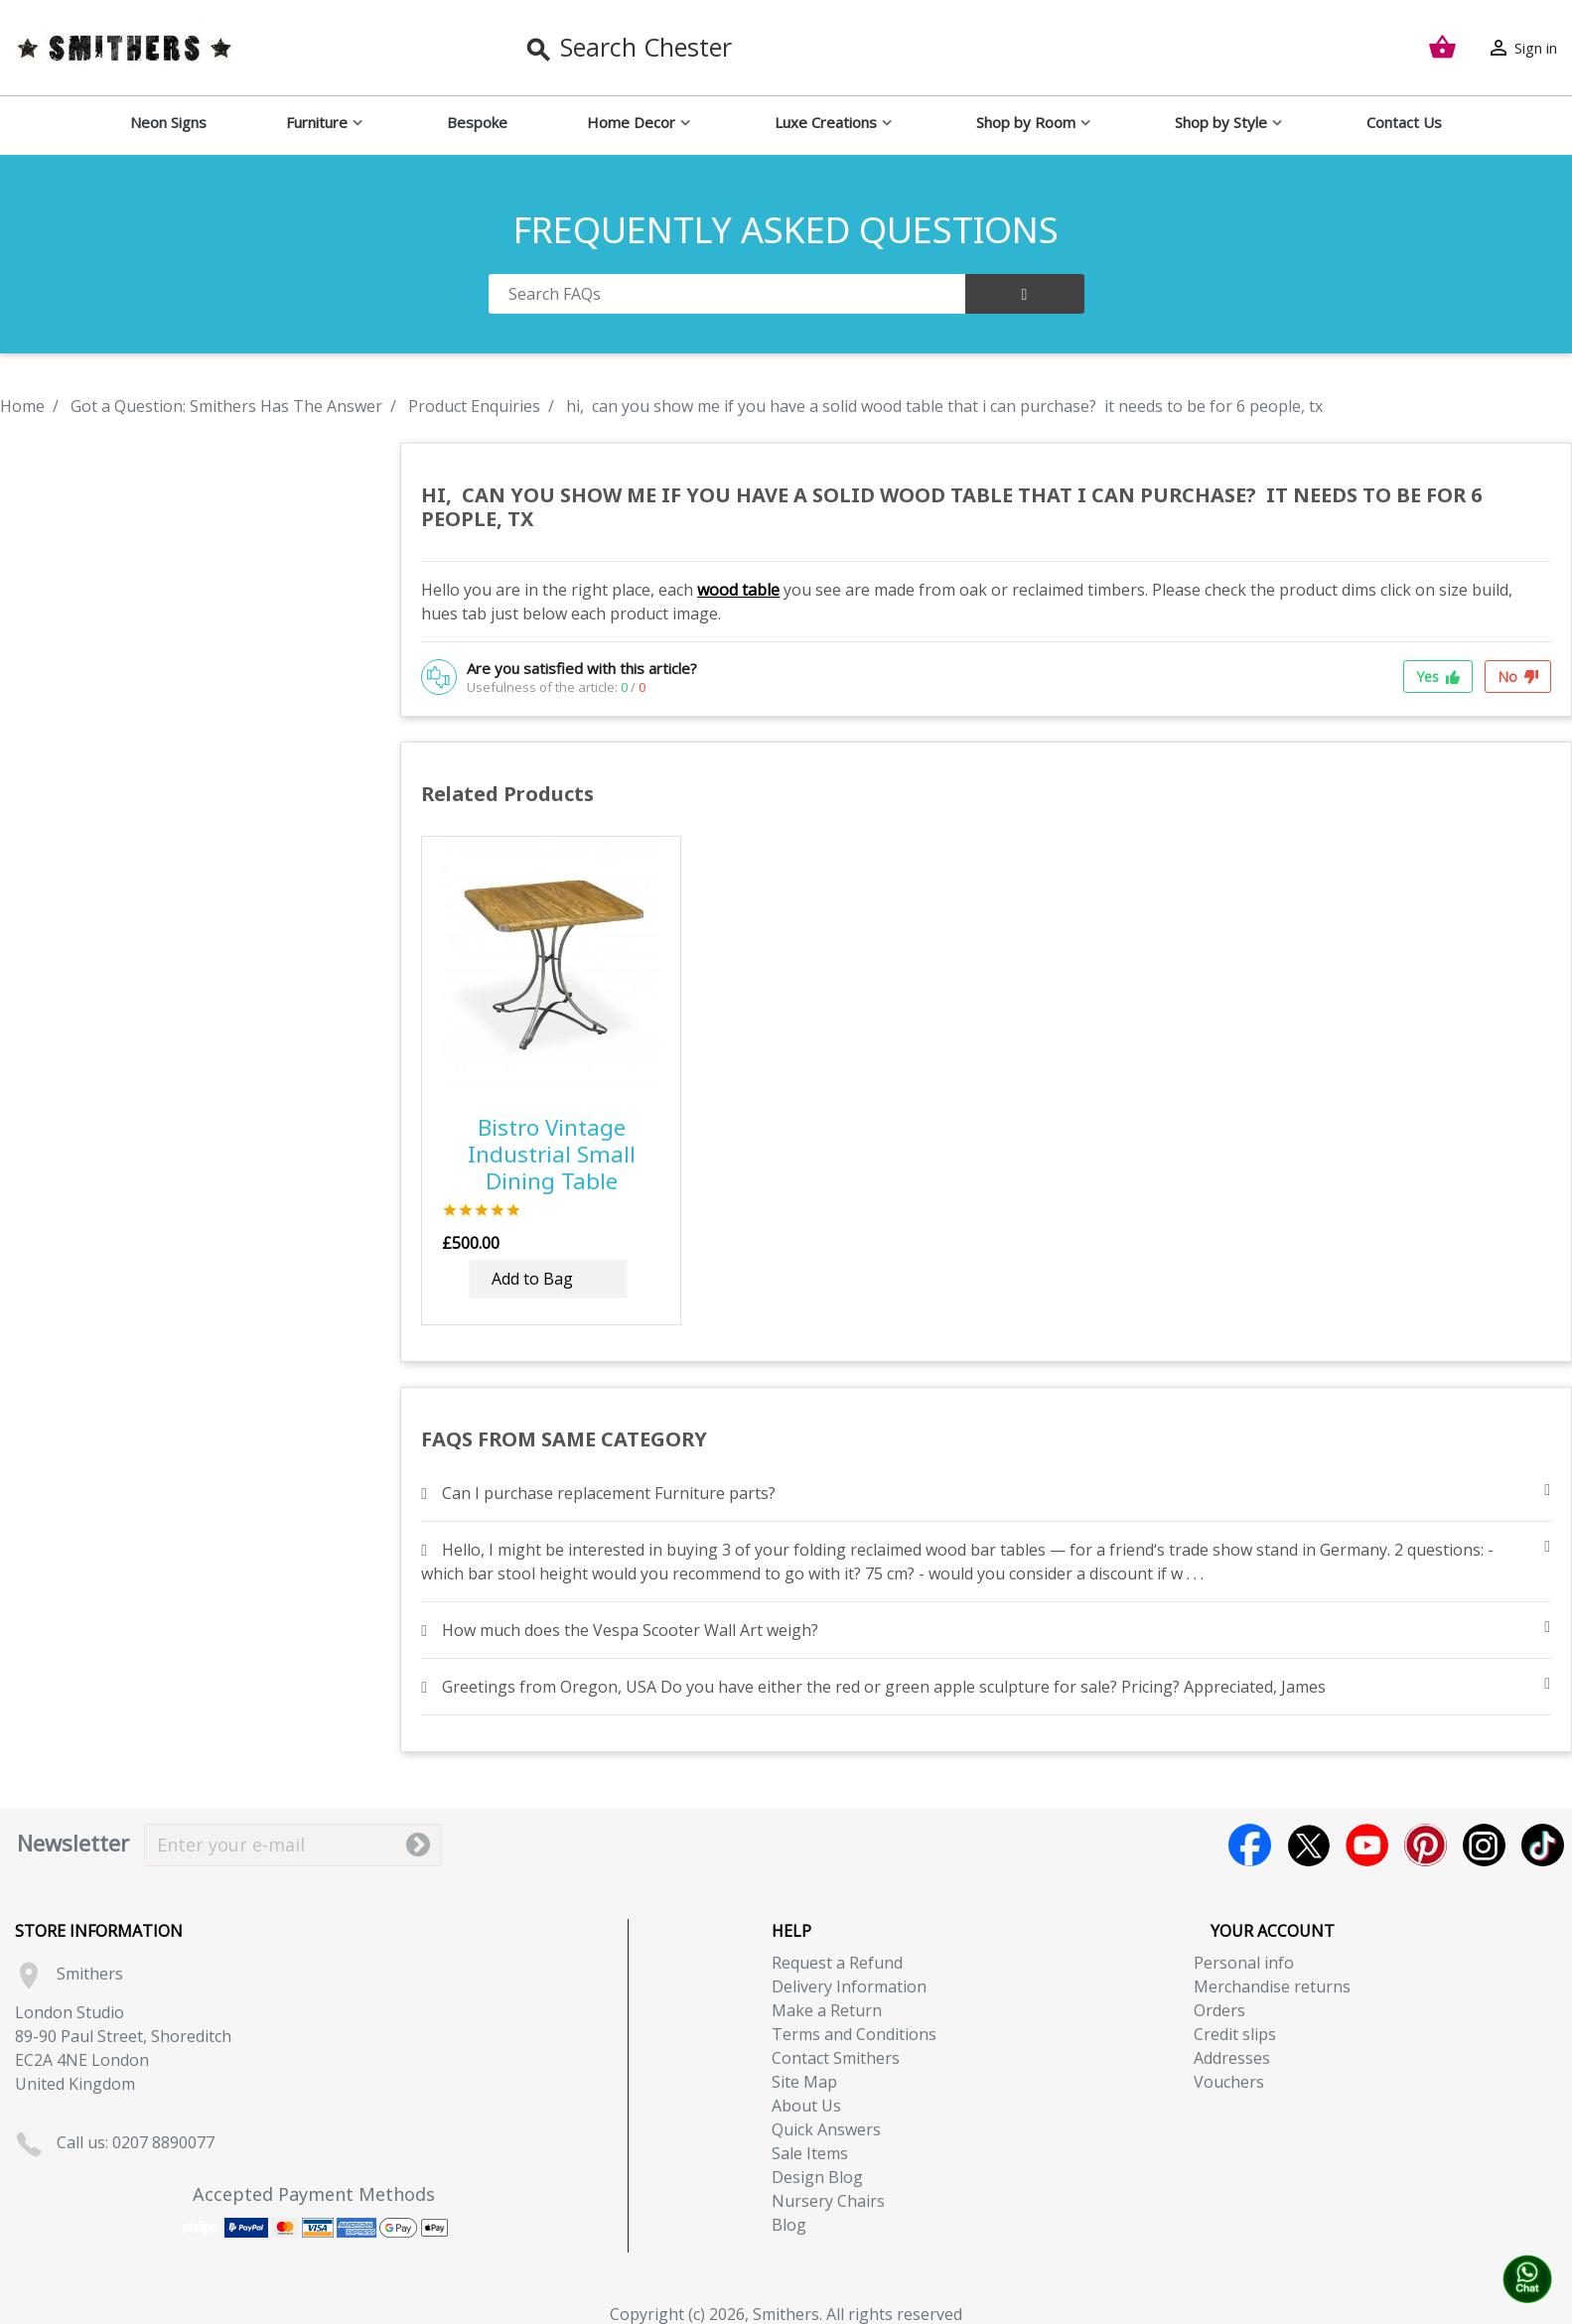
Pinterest (1425, 1845)
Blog (789, 2225)
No (1518, 676)
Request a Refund (837, 1963)
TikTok (1542, 1845)
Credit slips (1235, 2034)
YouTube (1367, 1845)
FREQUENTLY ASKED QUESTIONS (786, 229)
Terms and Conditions (854, 2034)
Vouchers (1229, 2082)
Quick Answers (826, 2129)
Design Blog (817, 2177)
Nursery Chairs (828, 2201)
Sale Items (810, 2153)
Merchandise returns (1272, 1986)
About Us (806, 2106)
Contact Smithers (836, 2058)
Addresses (1232, 2058)
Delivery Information (849, 1986)
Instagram (1484, 1845)
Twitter (1308, 1845)
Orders (1219, 2010)
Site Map (804, 2082)
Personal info (1244, 1963)
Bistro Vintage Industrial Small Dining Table (552, 1154)
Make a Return (827, 2010)
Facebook (1249, 1845)
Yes (1438, 676)
